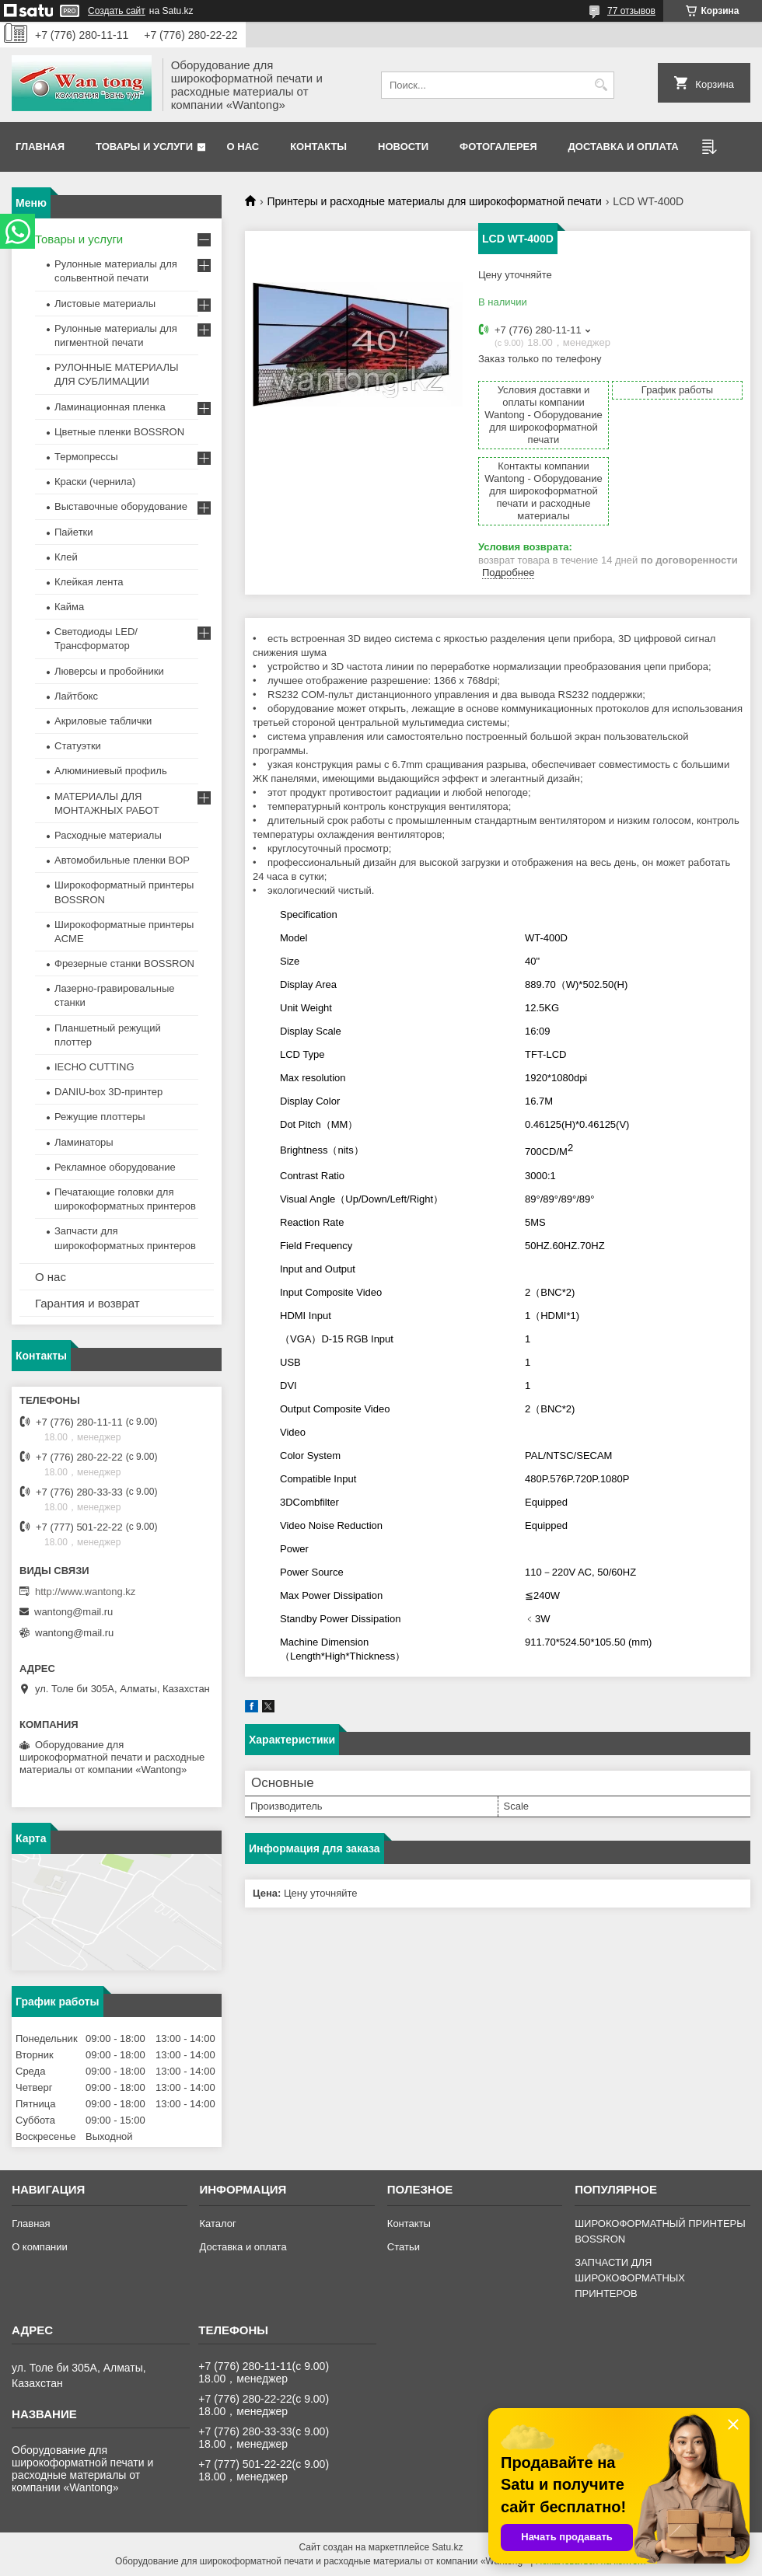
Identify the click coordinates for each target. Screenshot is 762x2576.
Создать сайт (116, 10)
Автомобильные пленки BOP (122, 860)
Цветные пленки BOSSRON (119, 432)
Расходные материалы (108, 835)
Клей (66, 557)
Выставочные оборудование (120, 506)
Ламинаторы (84, 1142)
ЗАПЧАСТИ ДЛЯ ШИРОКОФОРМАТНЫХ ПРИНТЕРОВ (630, 2278)
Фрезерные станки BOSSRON (124, 963)
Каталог (217, 2223)
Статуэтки (77, 746)
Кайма (69, 607)
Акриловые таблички (103, 721)
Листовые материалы (105, 303)
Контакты (318, 146)
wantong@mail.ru (73, 1612)
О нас (243, 146)
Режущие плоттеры (99, 1116)
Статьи (403, 2247)
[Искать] (600, 85)
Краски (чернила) (94, 481)
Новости (403, 146)
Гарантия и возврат (87, 1303)
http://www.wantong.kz (85, 1591)
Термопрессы (86, 456)
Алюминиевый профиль (110, 771)
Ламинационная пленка (110, 407)
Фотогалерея (498, 146)
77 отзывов (631, 10)
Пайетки (73, 532)
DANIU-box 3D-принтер (108, 1092)
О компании (40, 2247)
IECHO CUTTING (94, 1067)
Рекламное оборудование (115, 1167)
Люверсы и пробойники (109, 671)
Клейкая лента (89, 582)
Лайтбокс (76, 696)
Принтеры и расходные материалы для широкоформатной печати (434, 201)
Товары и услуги (144, 146)
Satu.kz (447, 2547)
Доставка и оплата (623, 146)
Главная (40, 146)
